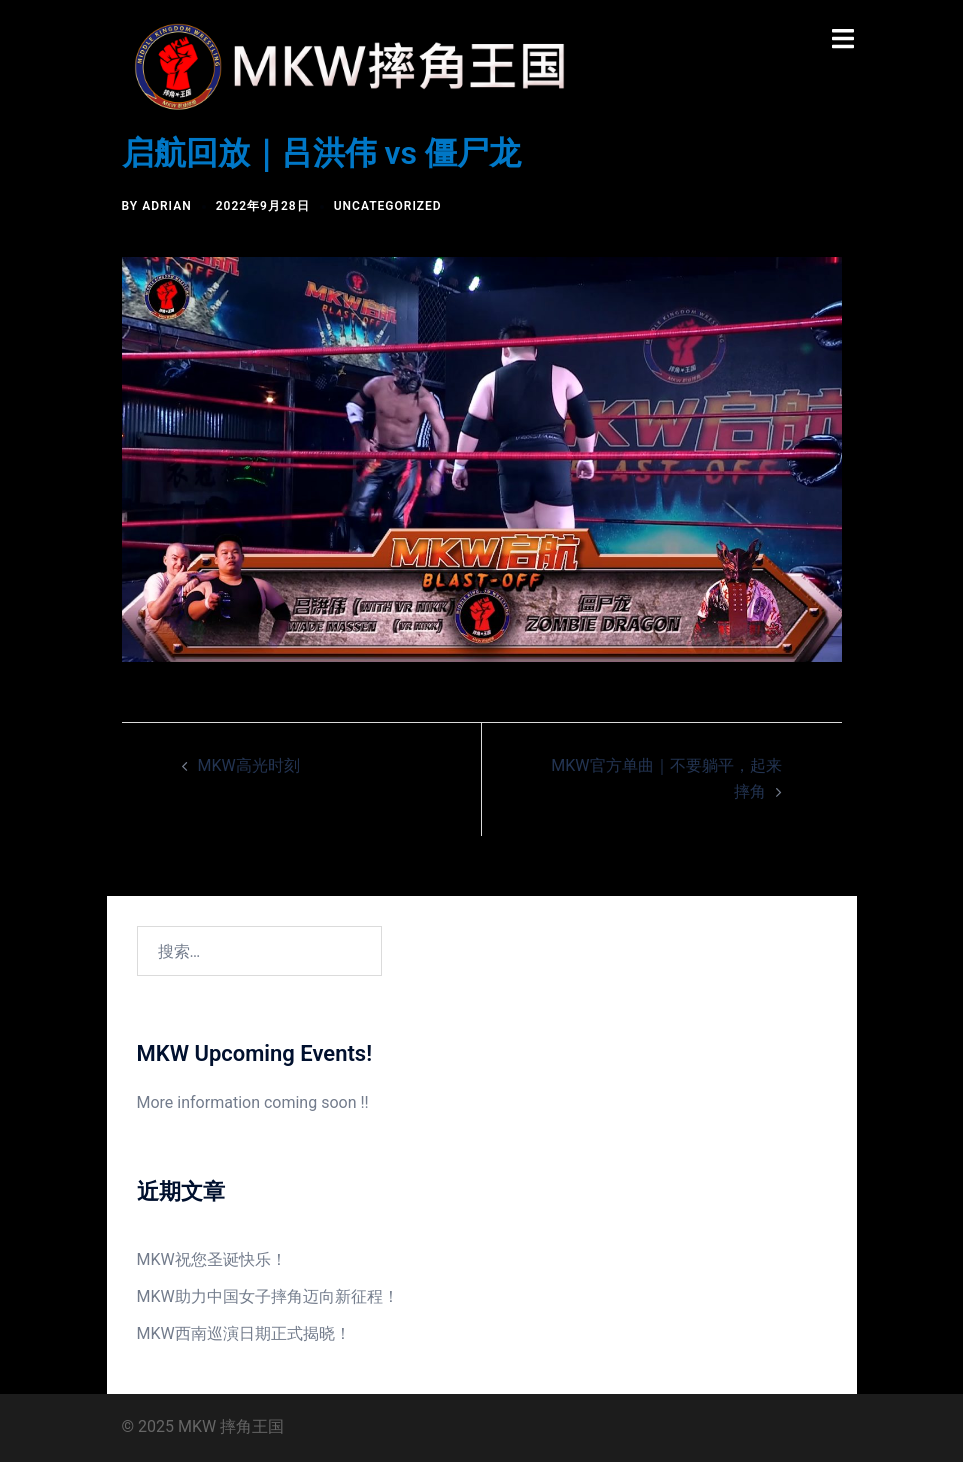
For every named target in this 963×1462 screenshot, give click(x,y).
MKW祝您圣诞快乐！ (212, 1259)
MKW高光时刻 (249, 765)
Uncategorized (388, 206)
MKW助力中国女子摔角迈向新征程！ (268, 1296)
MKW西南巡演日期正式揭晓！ (244, 1333)
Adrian (167, 206)
